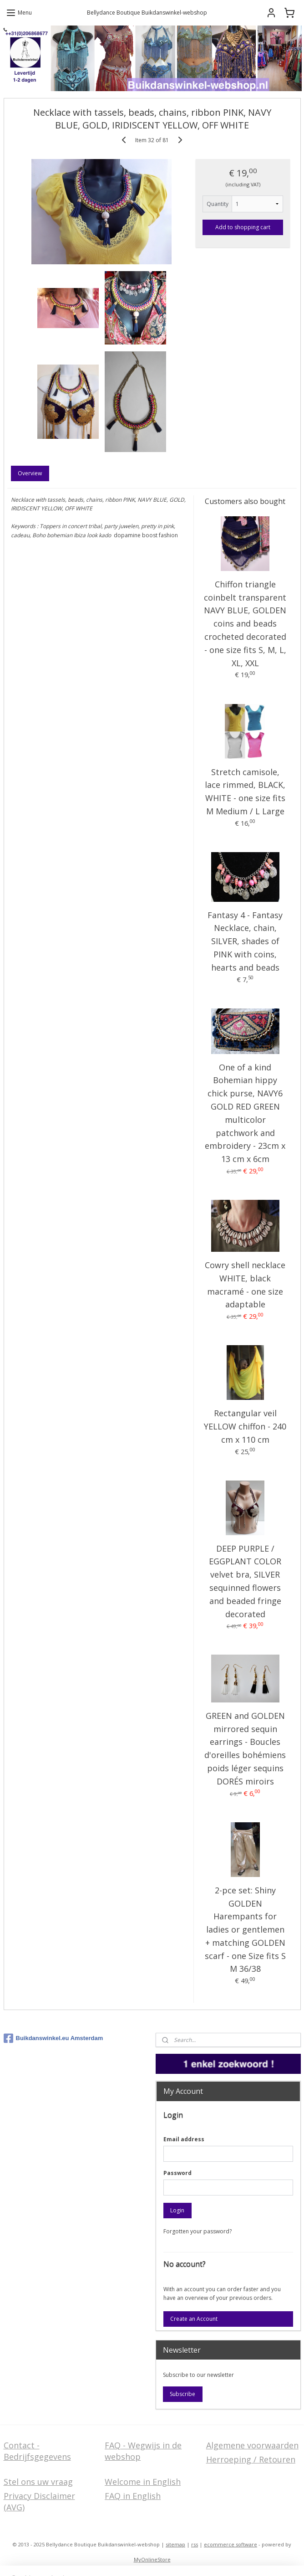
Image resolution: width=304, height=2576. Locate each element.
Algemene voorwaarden (252, 2445)
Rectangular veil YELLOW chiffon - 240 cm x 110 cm (245, 1426)
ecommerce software (230, 2544)
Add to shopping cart (242, 227)
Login (177, 2210)
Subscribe (182, 2394)
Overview (30, 473)
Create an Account (194, 2319)
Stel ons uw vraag (38, 2481)
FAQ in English (133, 2495)
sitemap (175, 2544)
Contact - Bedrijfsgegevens (37, 2451)
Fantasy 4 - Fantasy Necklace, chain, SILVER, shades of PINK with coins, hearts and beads (245, 941)
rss (194, 2544)
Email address (183, 2139)
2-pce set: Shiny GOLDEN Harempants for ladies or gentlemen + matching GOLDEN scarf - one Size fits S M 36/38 (245, 1929)
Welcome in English (143, 2481)
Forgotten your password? (197, 2231)
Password (177, 2173)
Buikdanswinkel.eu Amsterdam (53, 2038)
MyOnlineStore (152, 2559)
